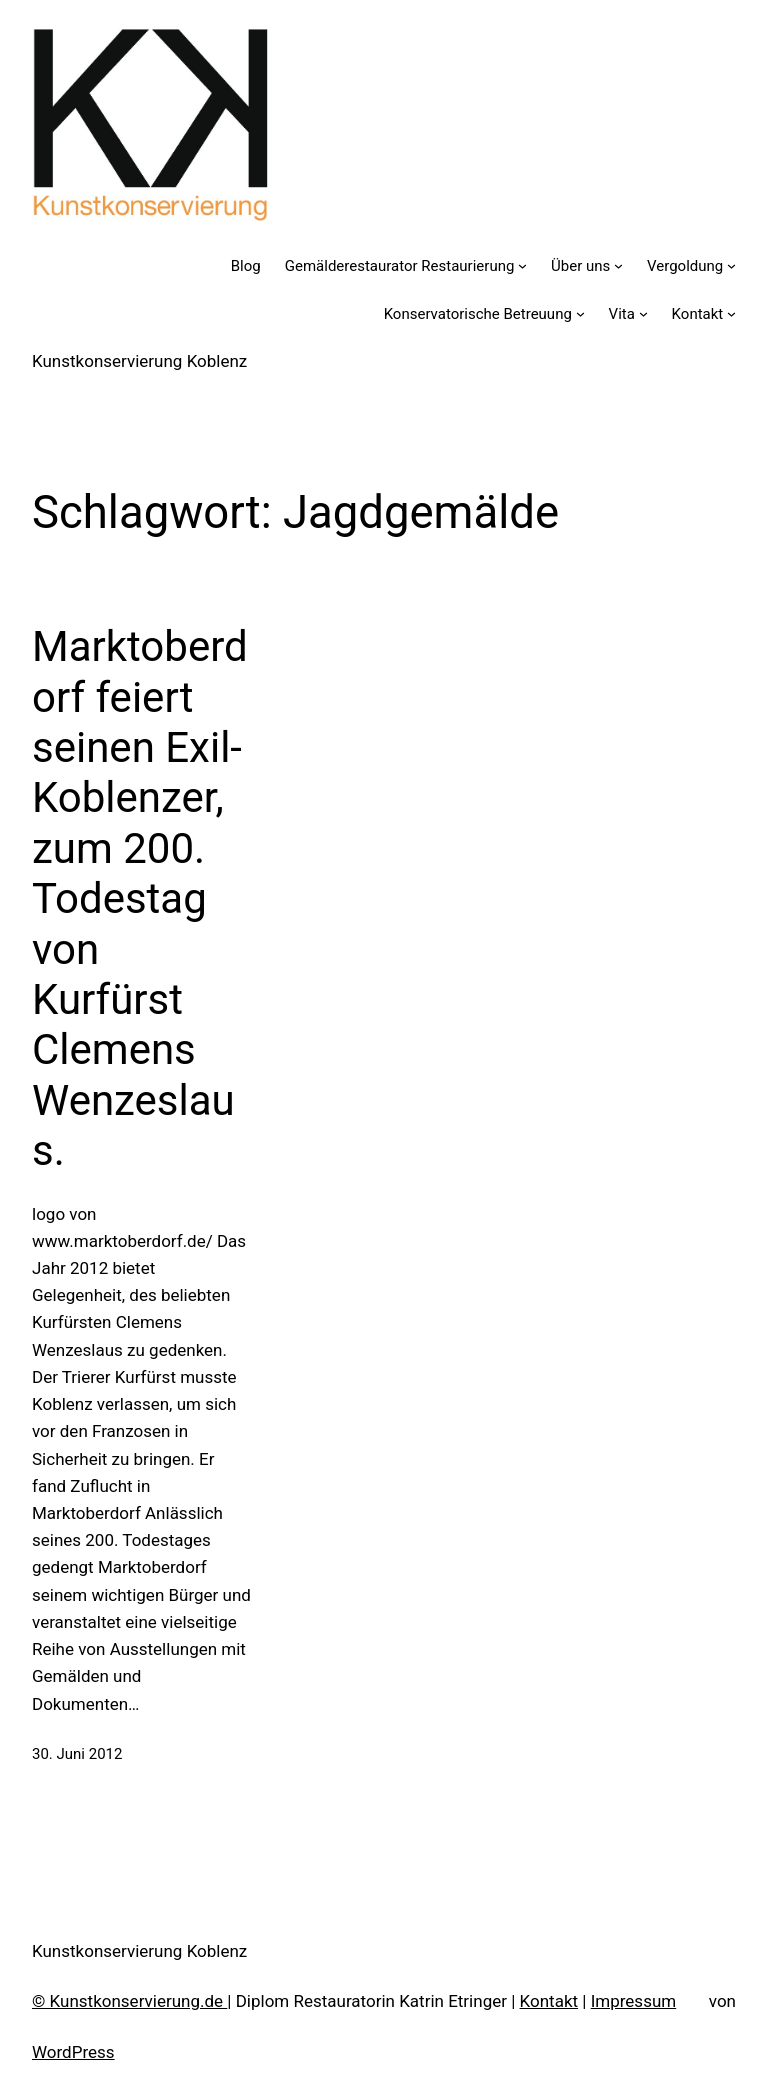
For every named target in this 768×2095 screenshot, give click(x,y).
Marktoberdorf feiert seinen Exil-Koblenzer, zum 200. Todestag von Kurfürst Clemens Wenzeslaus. (140, 898)
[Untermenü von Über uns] (618, 265)
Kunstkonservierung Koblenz (139, 361)
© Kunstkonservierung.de (129, 2001)
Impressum (634, 2001)
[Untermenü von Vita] (643, 313)
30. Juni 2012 (77, 1754)
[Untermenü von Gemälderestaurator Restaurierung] (522, 265)
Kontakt (549, 2001)
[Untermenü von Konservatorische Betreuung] (580, 313)
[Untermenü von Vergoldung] (731, 265)
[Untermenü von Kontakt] (731, 313)
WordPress (73, 2052)
